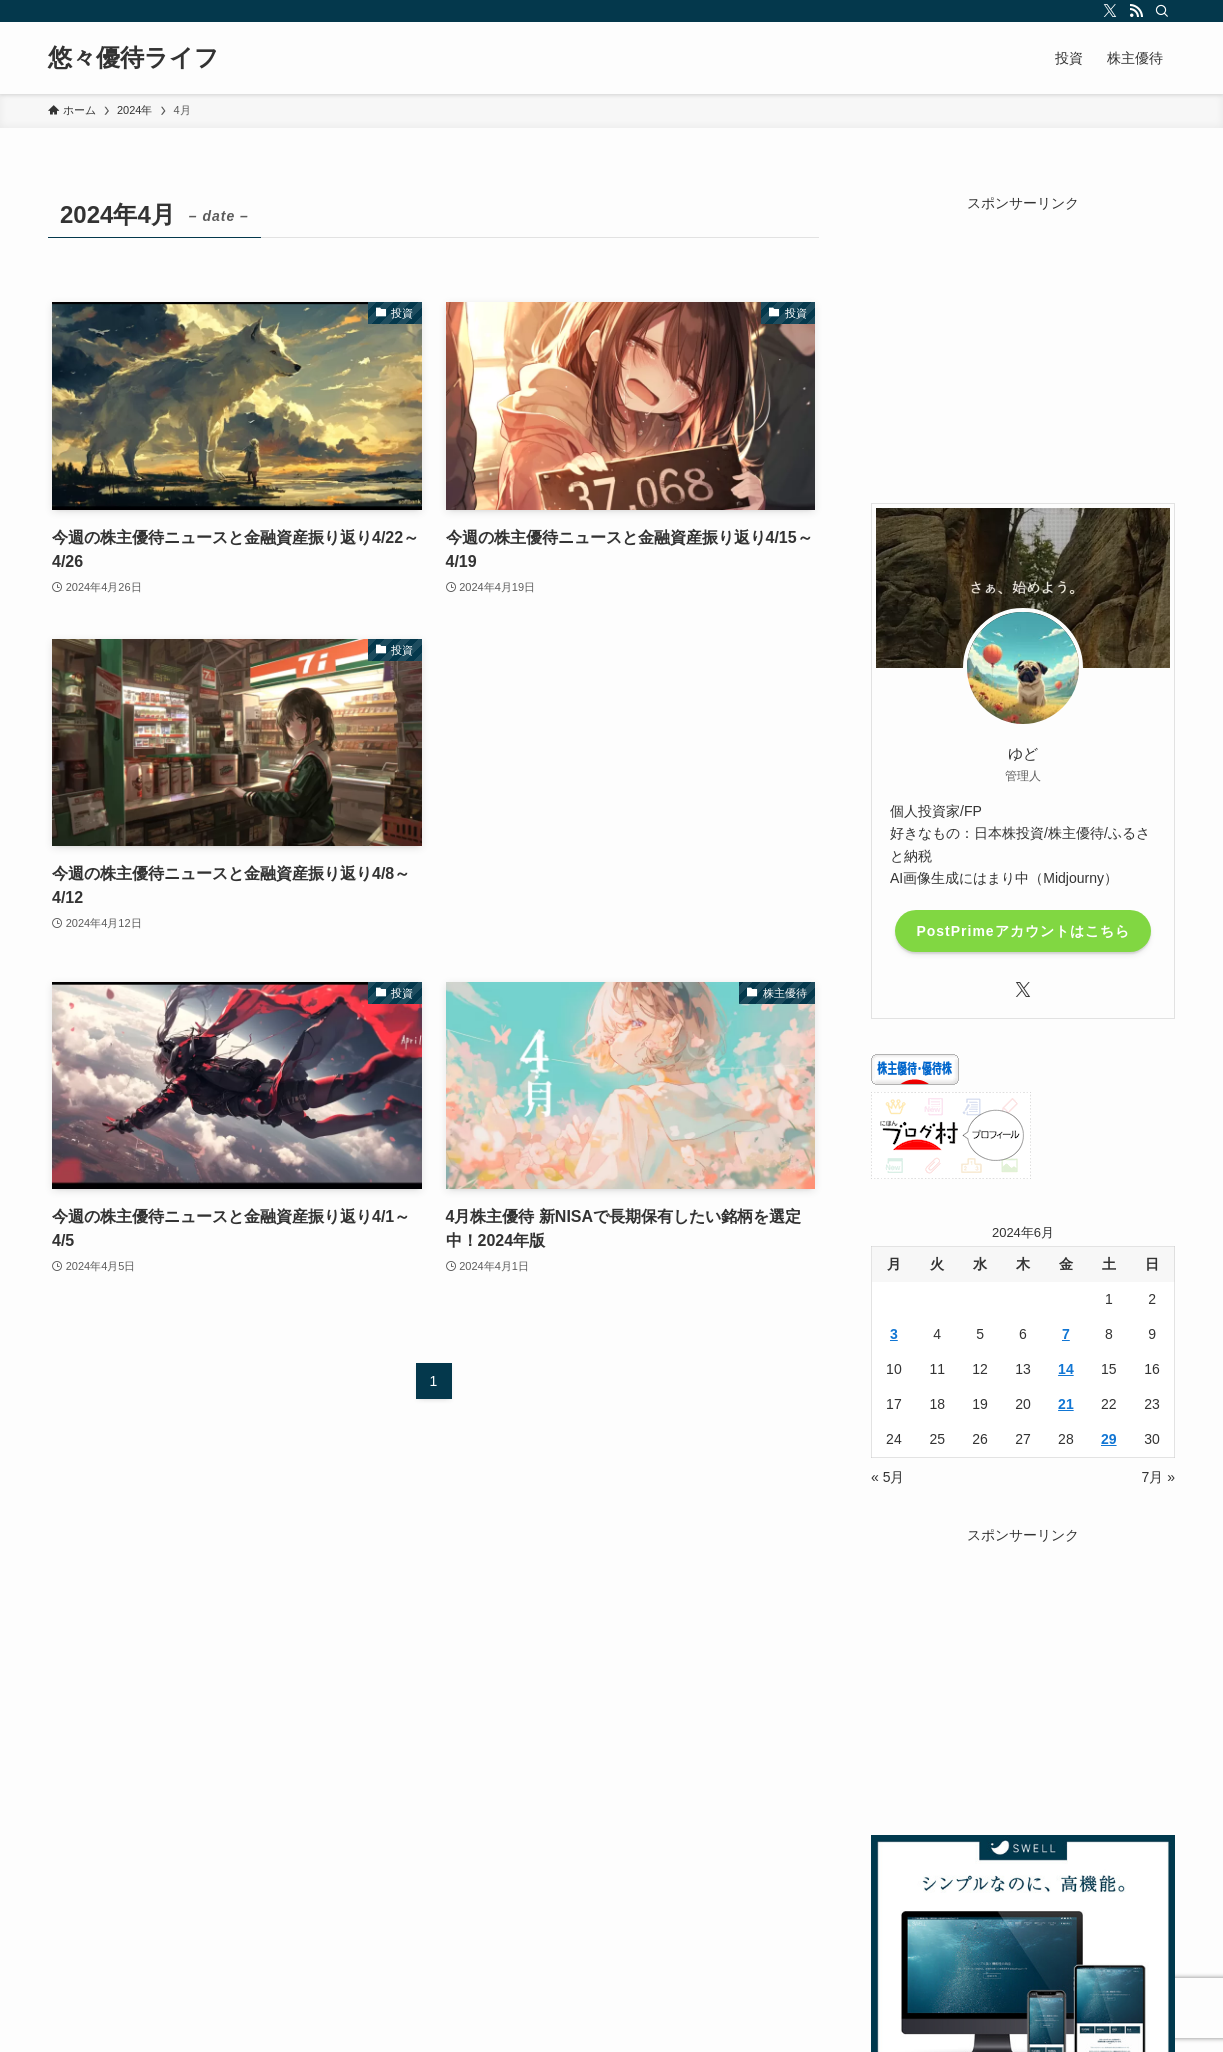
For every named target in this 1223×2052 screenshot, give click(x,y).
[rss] (1136, 11)
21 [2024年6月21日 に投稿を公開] (1066, 1404)
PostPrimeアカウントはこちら (1022, 931)
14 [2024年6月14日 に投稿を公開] (1066, 1369)
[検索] (1162, 11)
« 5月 (887, 1477)
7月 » (1158, 1477)
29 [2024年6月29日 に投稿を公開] (1109, 1439)
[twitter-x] (1110, 11)
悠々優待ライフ (133, 58)
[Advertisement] (631, 790)
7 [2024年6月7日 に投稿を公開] (1066, 1334)
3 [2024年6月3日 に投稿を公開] (894, 1334)
